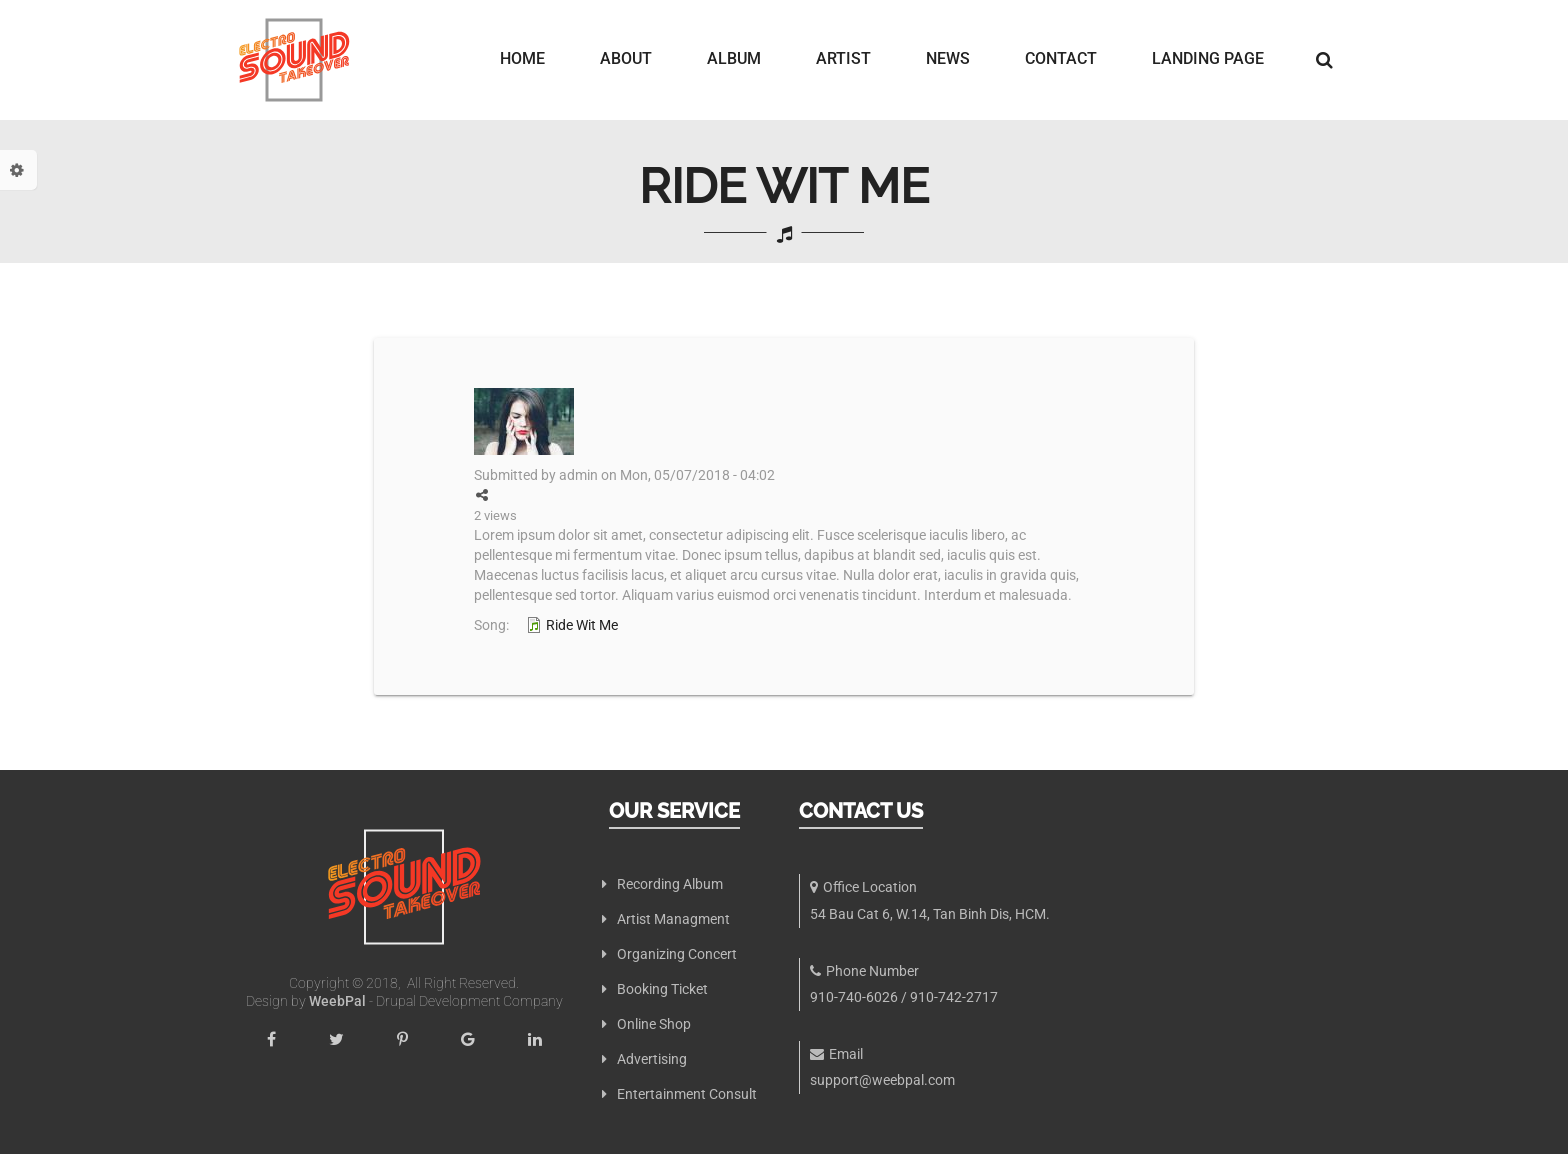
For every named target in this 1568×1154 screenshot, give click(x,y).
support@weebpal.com (882, 1080)
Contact (1061, 59)
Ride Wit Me (582, 625)
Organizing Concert (677, 954)
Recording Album (670, 884)
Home (522, 59)
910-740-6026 (854, 997)
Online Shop (654, 1024)
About (626, 59)
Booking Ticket (662, 989)
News (948, 59)
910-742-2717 (954, 997)
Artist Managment (673, 919)
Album (734, 59)
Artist (843, 59)
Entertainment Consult (687, 1094)
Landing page (1208, 59)
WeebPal (339, 1001)
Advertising (652, 1059)
